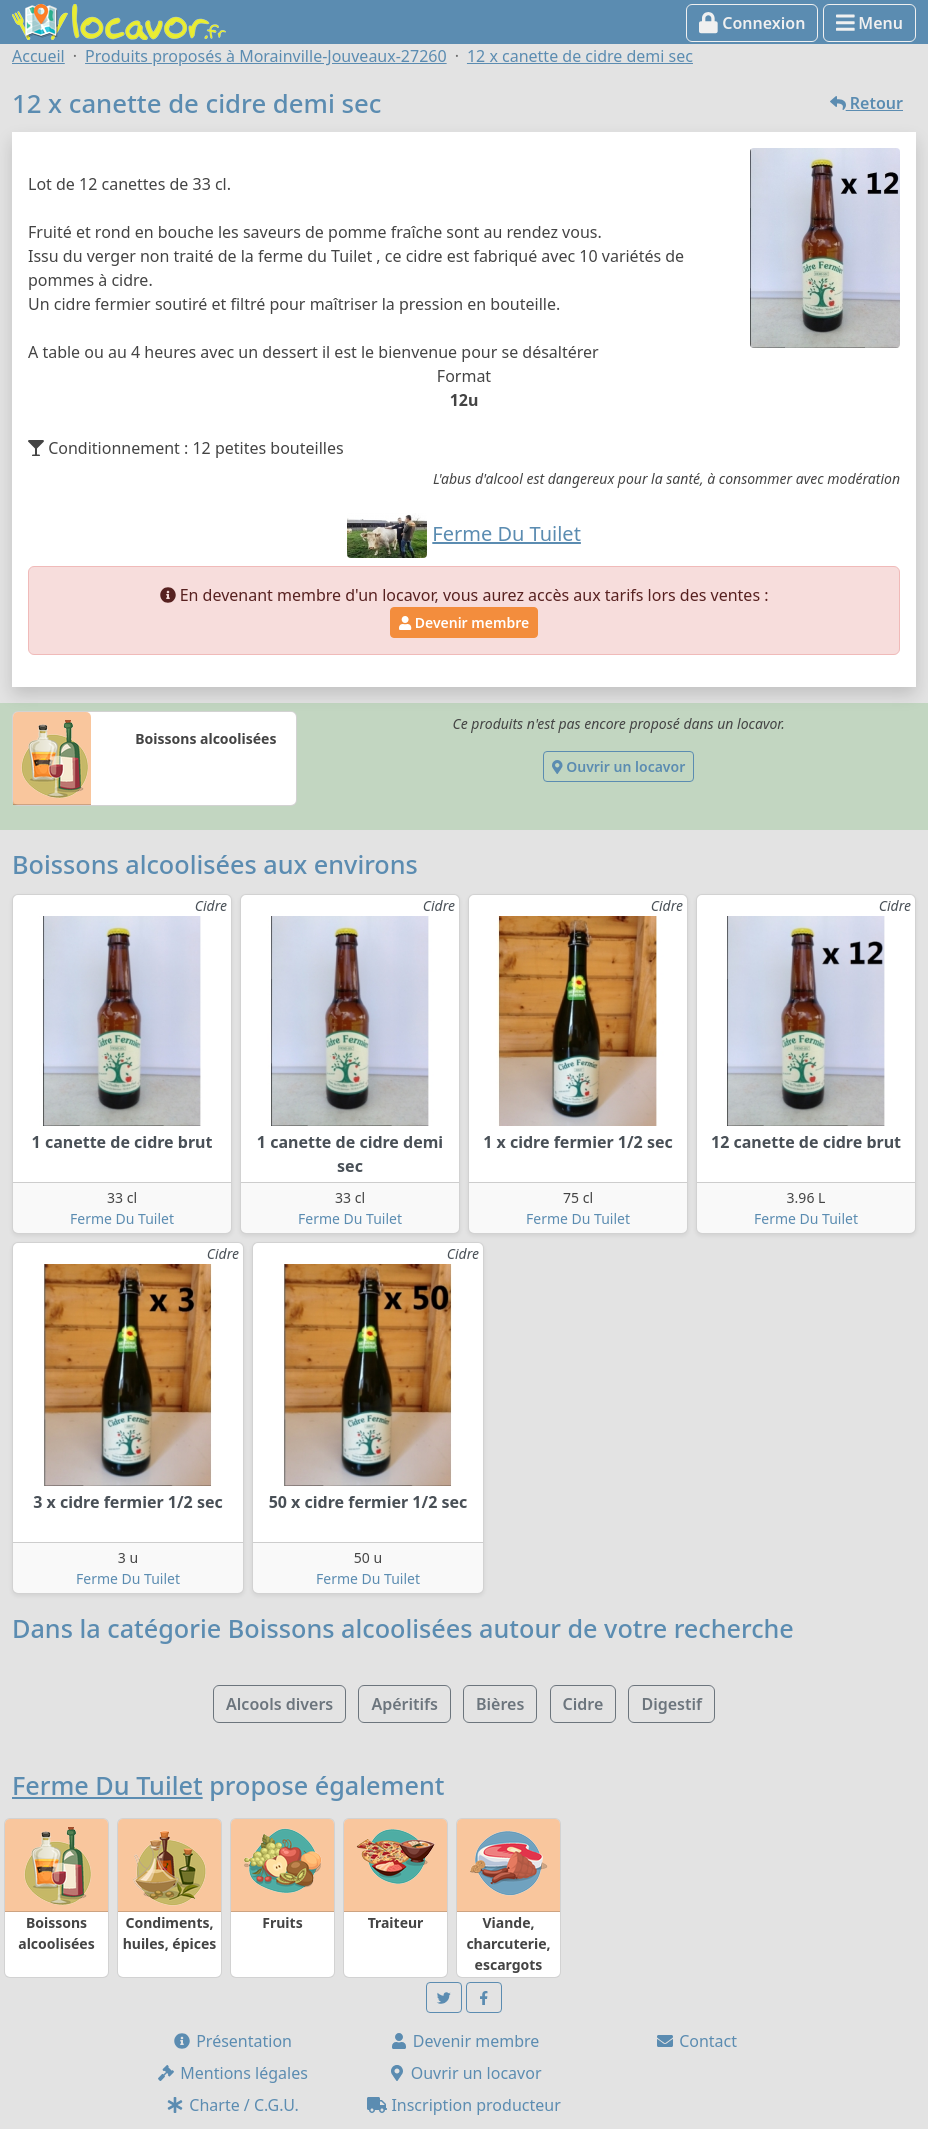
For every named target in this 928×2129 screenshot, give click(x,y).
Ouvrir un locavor (618, 766)
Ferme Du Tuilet (122, 1218)
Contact (696, 2041)
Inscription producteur (464, 2105)
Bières (500, 1704)
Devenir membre (464, 622)
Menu (869, 23)
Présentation (232, 2041)
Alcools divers (279, 1704)
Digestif (671, 1704)
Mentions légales (232, 2073)
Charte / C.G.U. (232, 2105)
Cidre (583, 1704)
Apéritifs (404, 1704)
